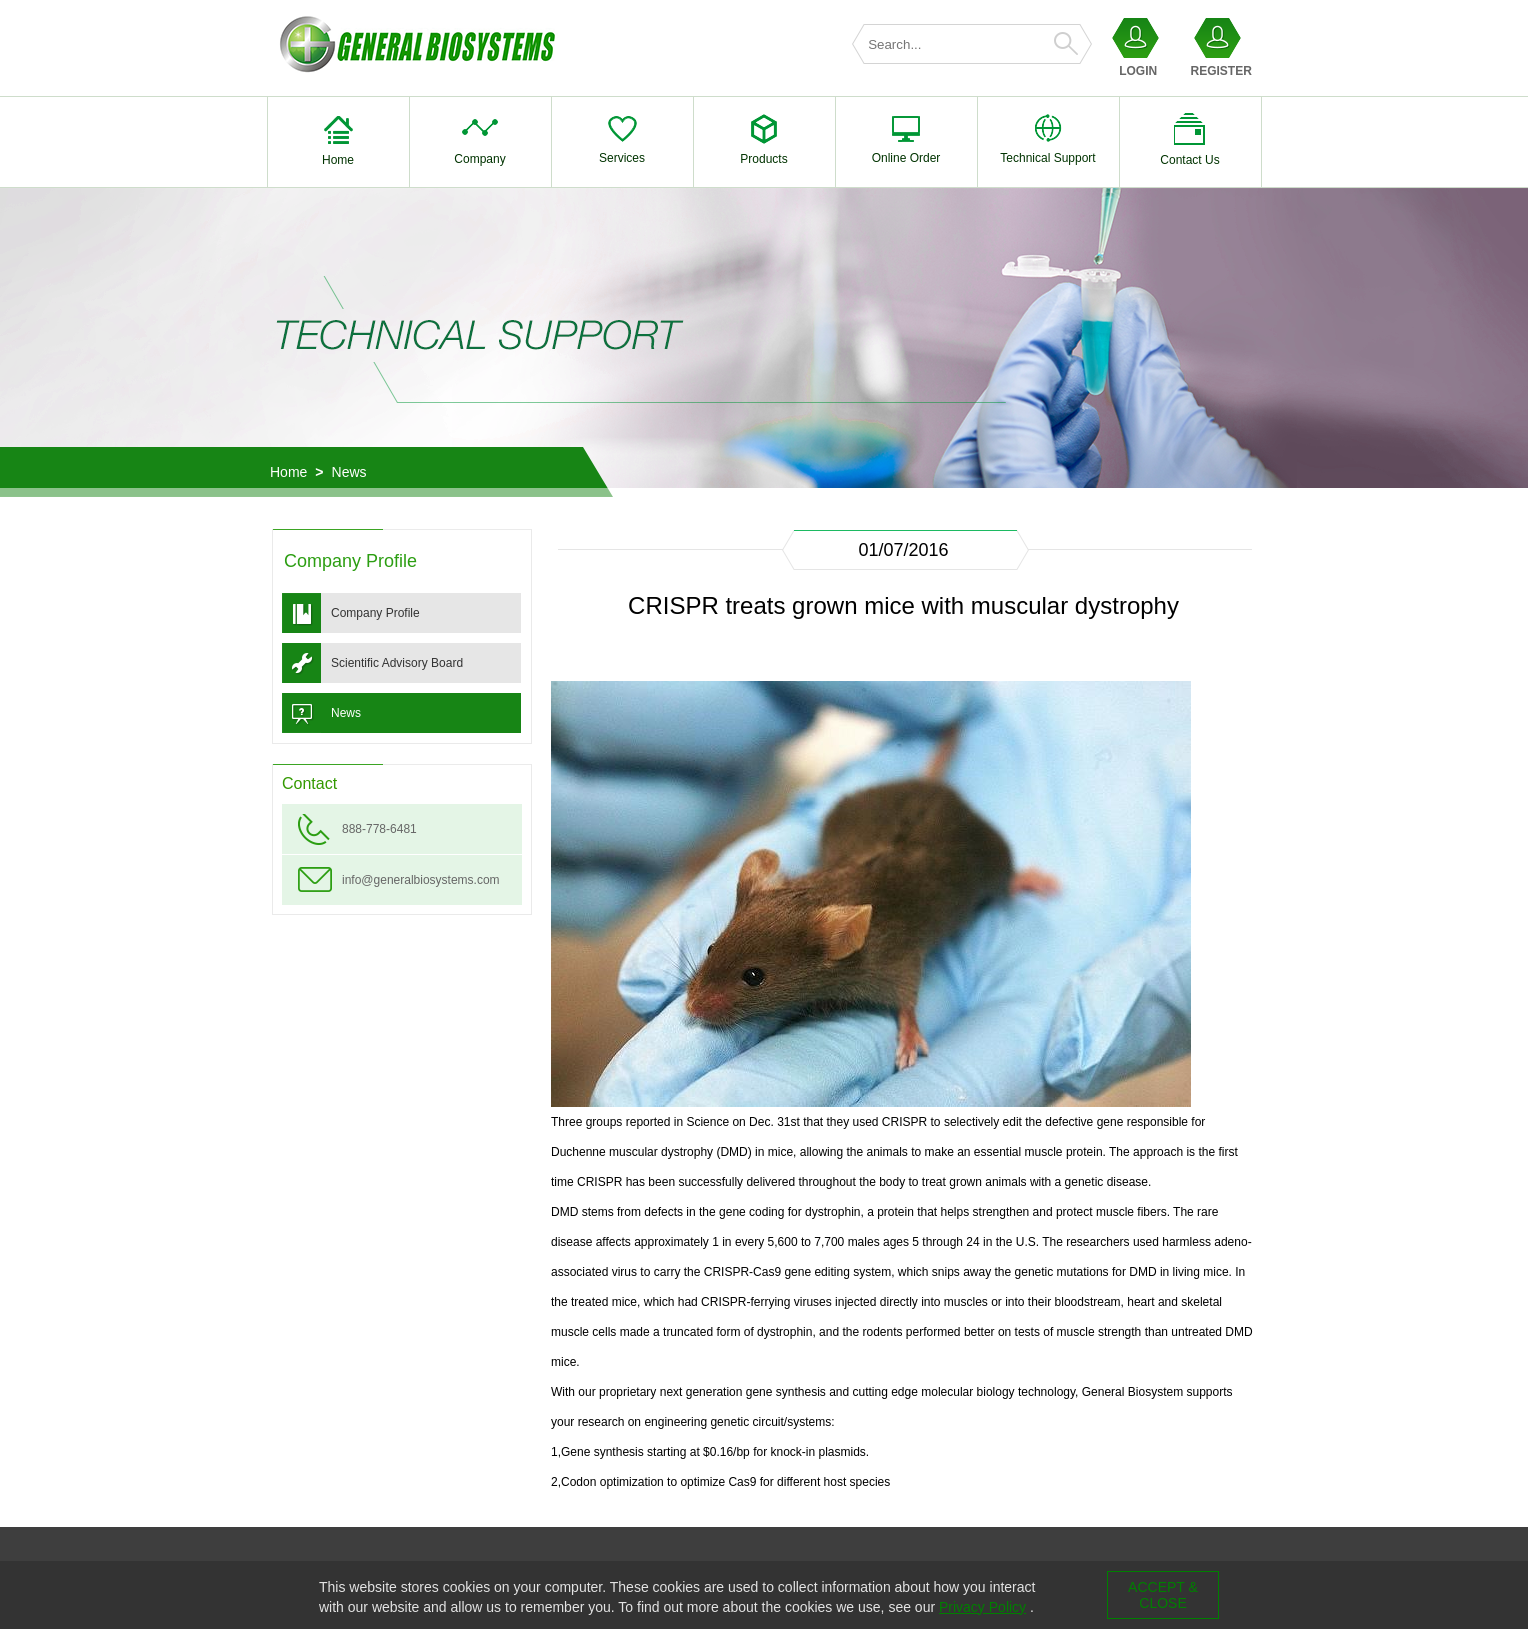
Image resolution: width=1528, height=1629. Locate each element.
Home (288, 472)
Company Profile (375, 613)
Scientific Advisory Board (397, 663)
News (349, 472)
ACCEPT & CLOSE (1163, 1595)
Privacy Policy (982, 1607)
